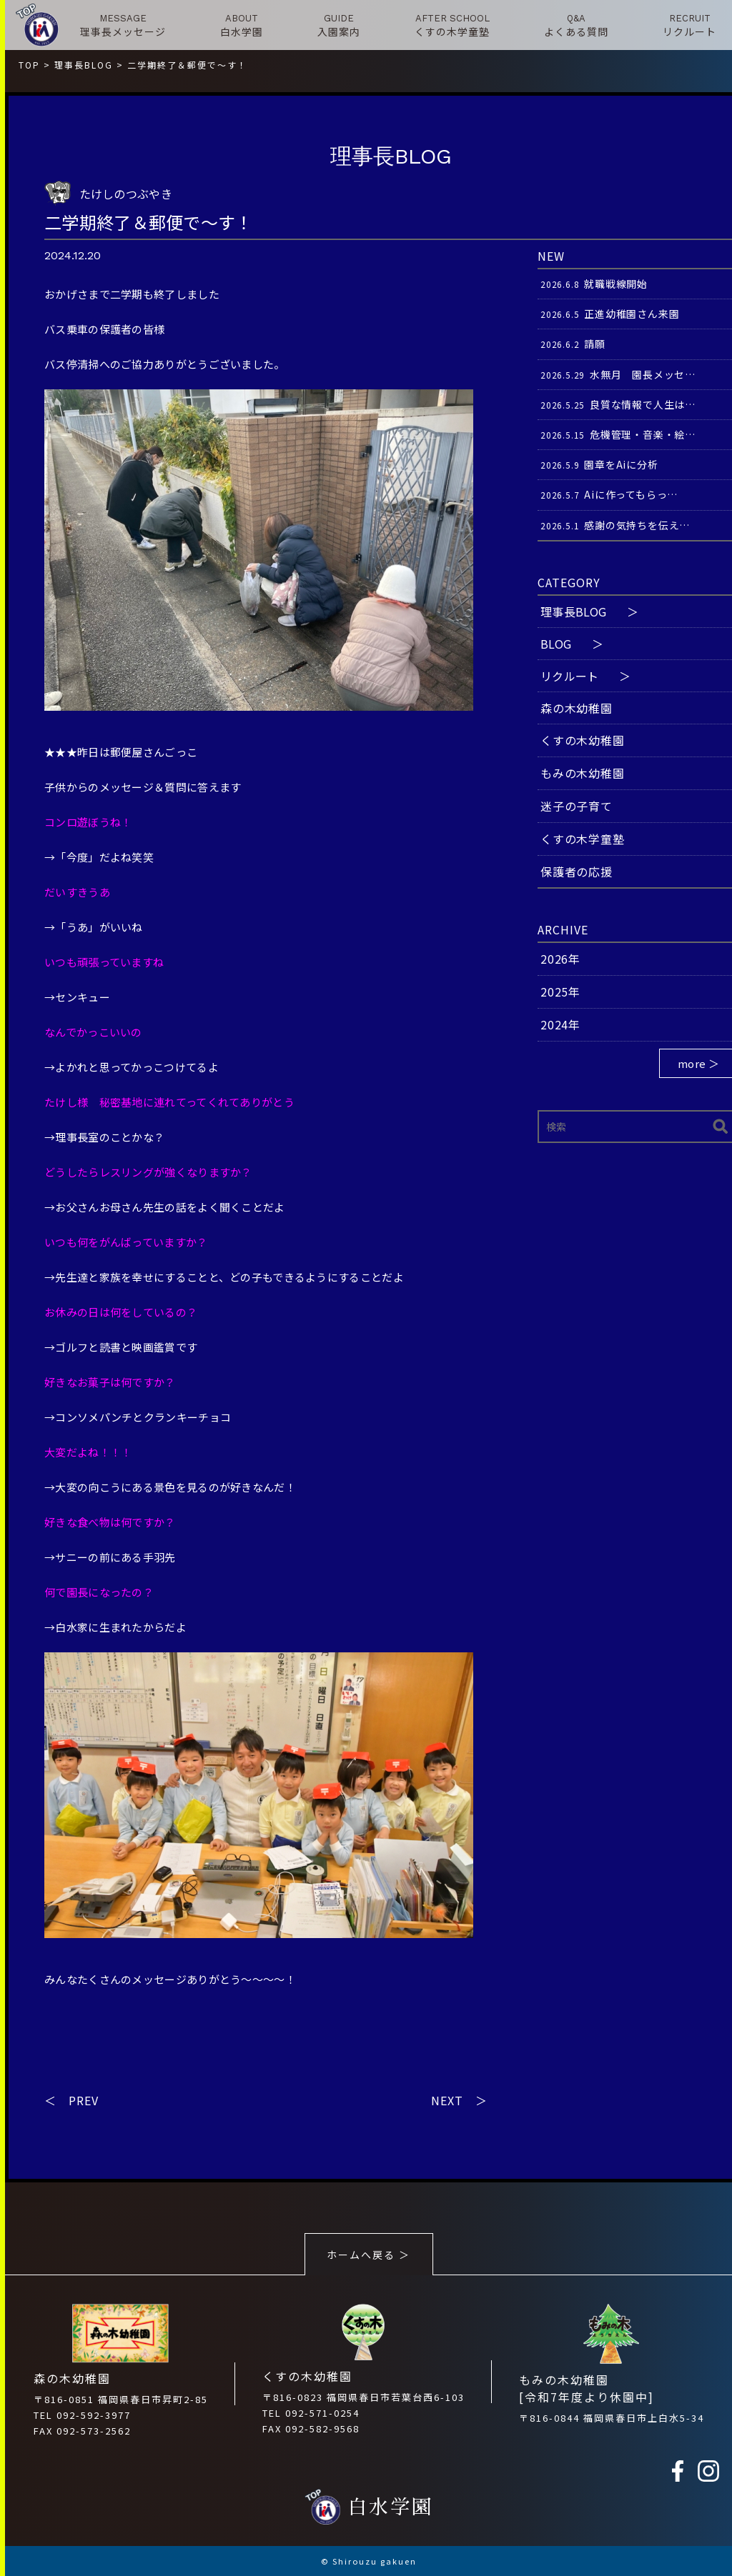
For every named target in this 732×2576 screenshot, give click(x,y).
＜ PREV (71, 2100)
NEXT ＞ (459, 2100)
